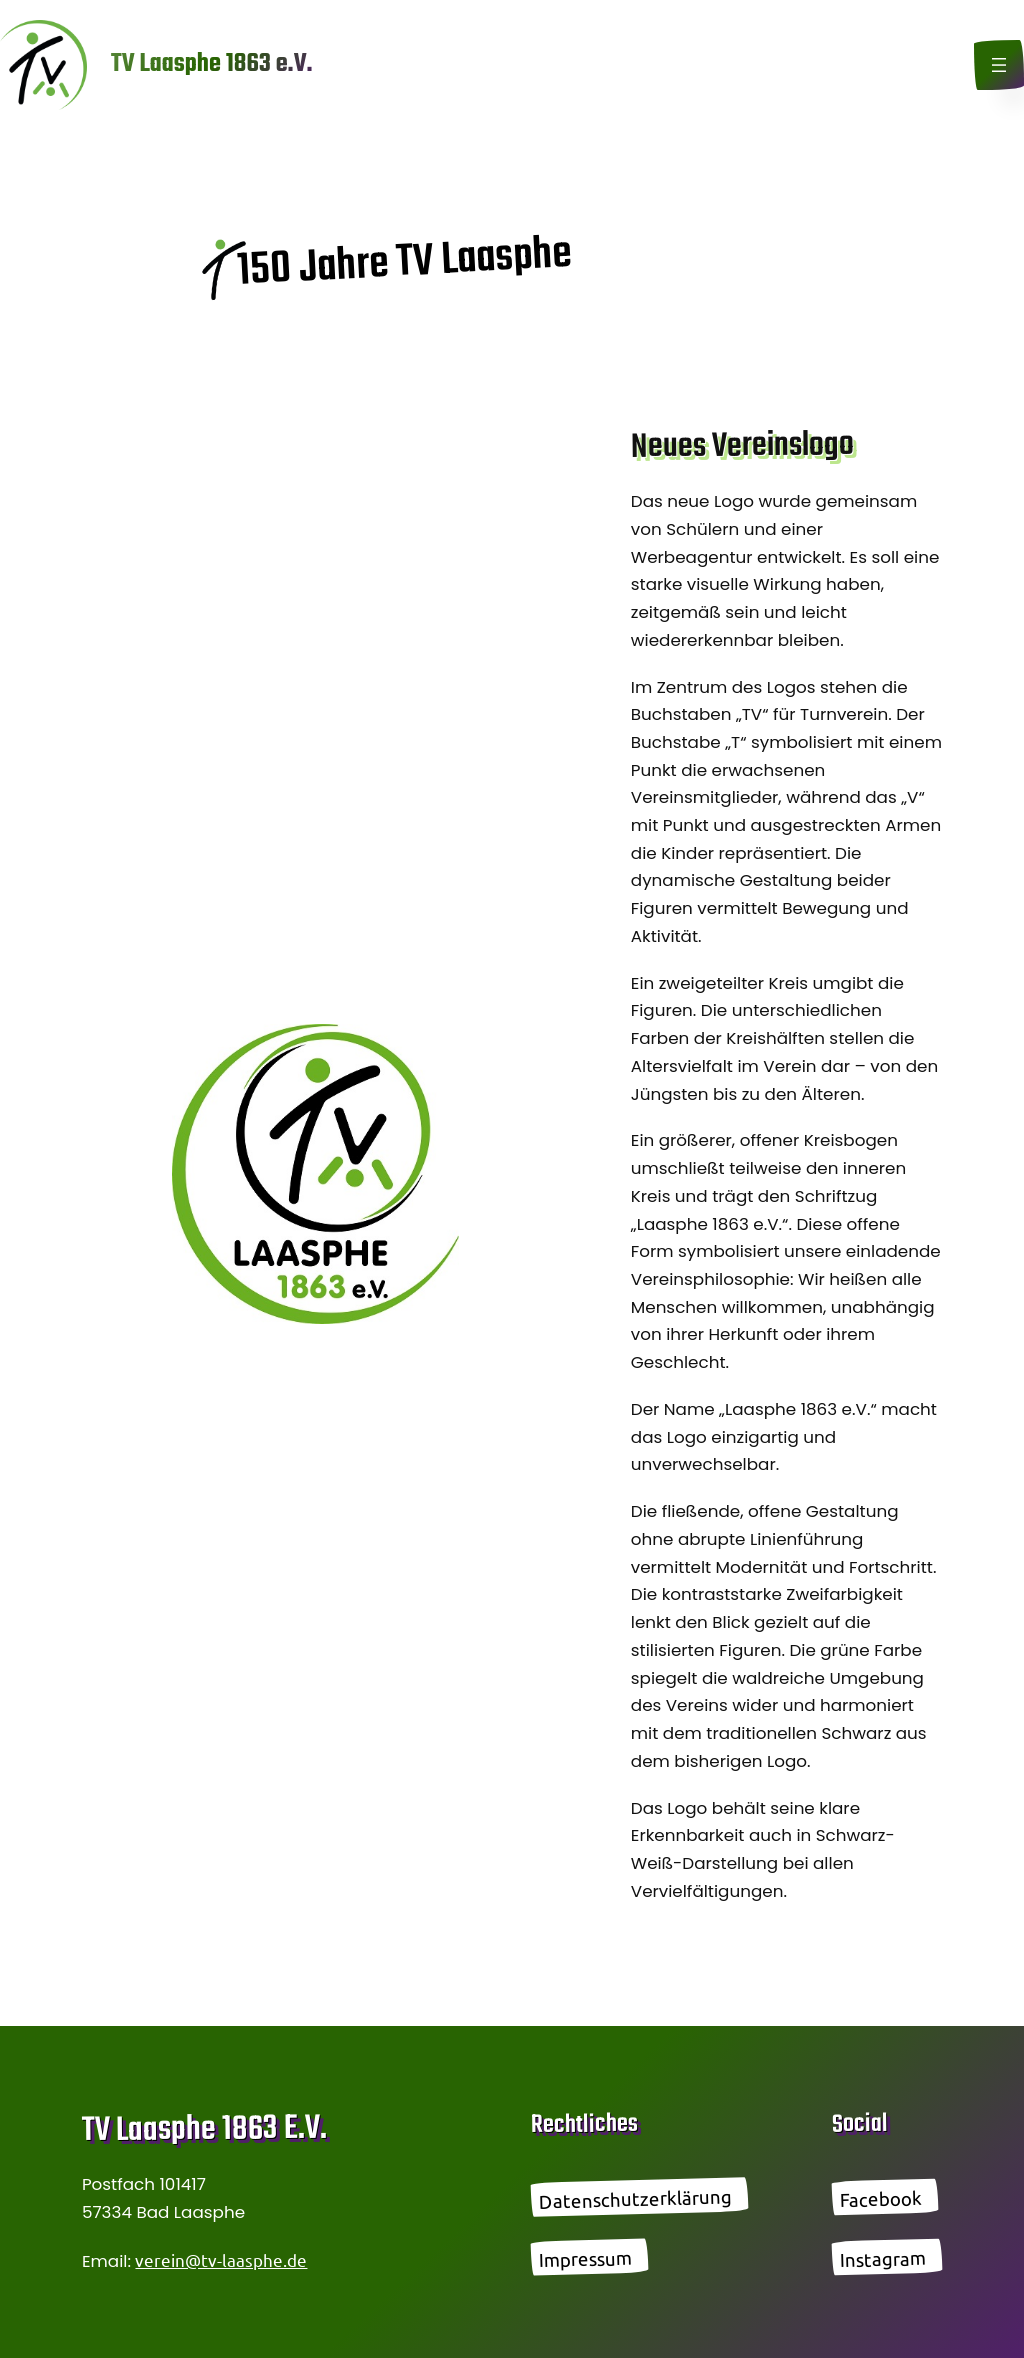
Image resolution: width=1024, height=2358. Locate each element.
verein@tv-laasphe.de (221, 2259)
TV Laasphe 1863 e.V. (212, 64)
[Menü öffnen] (999, 65)
